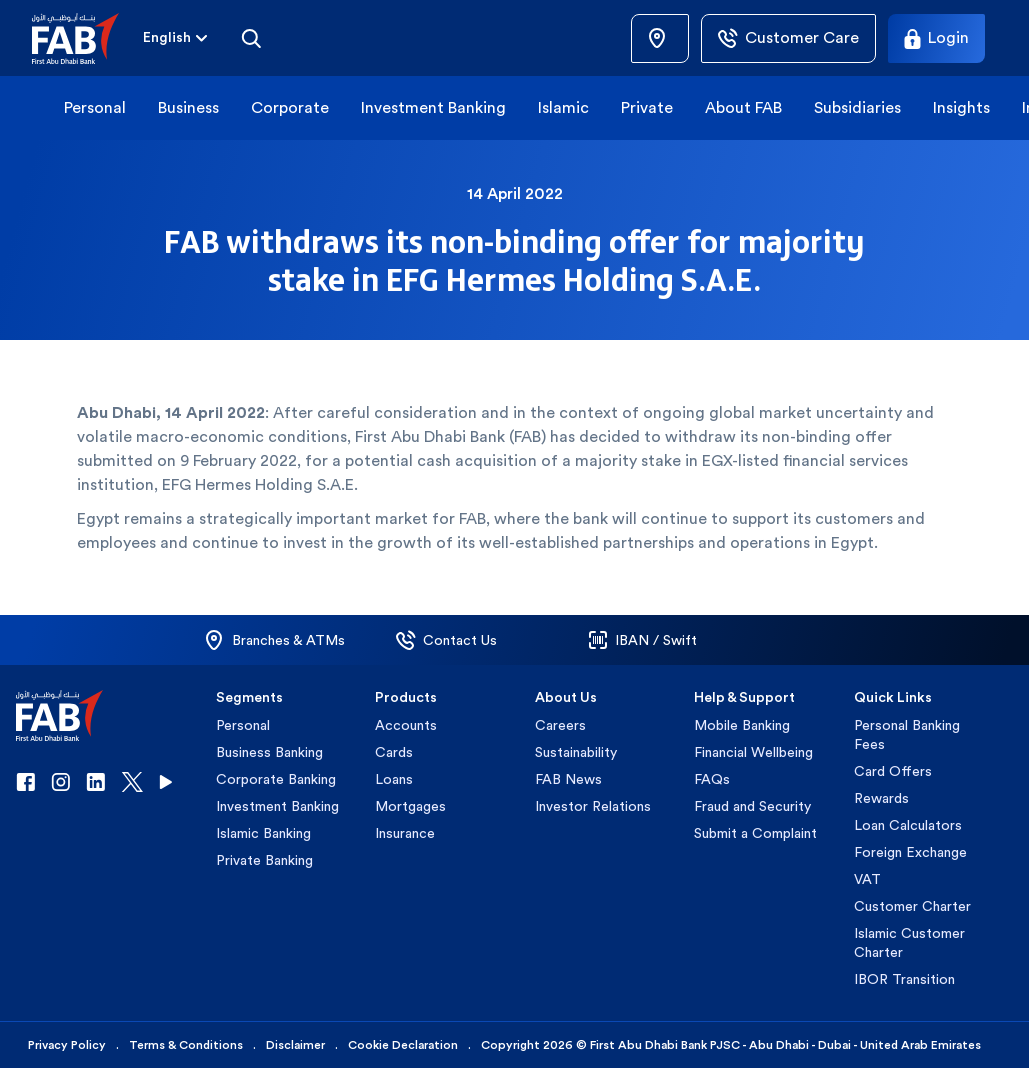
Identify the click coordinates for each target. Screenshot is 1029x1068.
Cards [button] (394, 752)
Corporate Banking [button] (276, 779)
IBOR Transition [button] (904, 979)
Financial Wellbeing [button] (753, 752)
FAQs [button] (712, 779)
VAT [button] (867, 879)
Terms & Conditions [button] (186, 1045)
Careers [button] (560, 725)
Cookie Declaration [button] (403, 1045)
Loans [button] (394, 779)
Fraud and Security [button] (752, 806)
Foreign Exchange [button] (910, 852)
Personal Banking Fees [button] (907, 734)
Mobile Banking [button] (742, 725)
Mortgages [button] (410, 806)
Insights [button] (961, 107)
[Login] (936, 38)
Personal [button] (95, 107)
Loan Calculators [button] (908, 825)
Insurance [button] (405, 833)
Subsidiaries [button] (857, 107)
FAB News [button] (568, 779)
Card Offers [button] (893, 771)
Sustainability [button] (576, 752)
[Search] (251, 38)
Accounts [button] (406, 725)
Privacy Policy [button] (67, 1045)
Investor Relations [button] (593, 806)
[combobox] (167, 38)
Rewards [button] (881, 798)
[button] (87, 38)
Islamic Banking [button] (263, 833)
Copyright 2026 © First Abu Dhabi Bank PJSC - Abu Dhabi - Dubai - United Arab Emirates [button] (731, 1045)
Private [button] (647, 107)
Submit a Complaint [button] (755, 833)
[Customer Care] (788, 38)
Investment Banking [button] (433, 107)
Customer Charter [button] (912, 906)
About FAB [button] (743, 107)
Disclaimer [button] (295, 1045)
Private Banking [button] (264, 860)
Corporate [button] (290, 107)
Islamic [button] (563, 107)
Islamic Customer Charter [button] (909, 942)
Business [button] (188, 107)
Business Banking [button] (269, 752)
